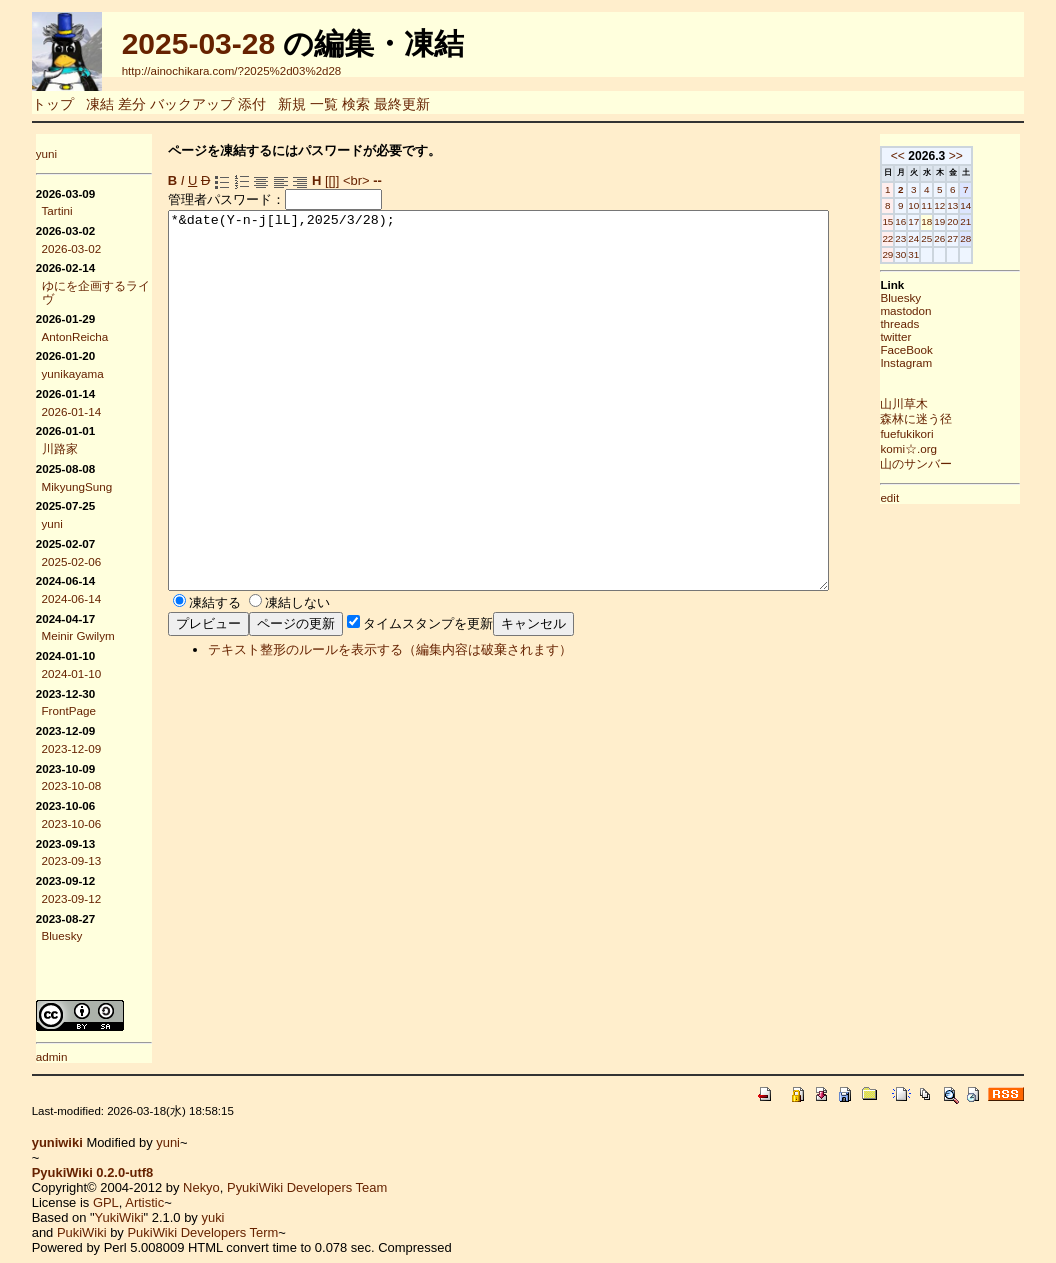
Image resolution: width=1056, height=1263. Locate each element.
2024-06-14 (72, 598)
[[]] (332, 180)
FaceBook (939, 349)
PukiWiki (82, 1232)
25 (959, 238)
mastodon (938, 310)
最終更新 (402, 104)
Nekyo (201, 1187)
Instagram (939, 362)
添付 (252, 104)
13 (985, 205)
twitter (928, 336)
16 (933, 221)
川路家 (60, 448)
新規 (292, 104)
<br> (356, 180)
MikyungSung (77, 486)
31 (946, 254)
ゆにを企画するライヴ (96, 292)
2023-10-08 (72, 785)
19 (972, 221)
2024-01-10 (72, 673)
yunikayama (73, 373)
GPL (106, 1202)
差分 (132, 104)
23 (933, 238)
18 (959, 221)
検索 (356, 104)
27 (985, 238)
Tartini (57, 210)
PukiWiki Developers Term (202, 1232)
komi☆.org (941, 448)
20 (985, 221)
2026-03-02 (72, 248)
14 (998, 205)
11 (959, 205)
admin (52, 1056)
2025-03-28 (198, 43)
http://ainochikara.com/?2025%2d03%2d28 (232, 71)
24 (946, 238)
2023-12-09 (72, 748)
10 (946, 205)
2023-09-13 (72, 860)
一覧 (324, 104)
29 (920, 254)
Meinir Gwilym (78, 635)
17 (946, 221)
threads (932, 323)
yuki (212, 1217)
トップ (53, 104)
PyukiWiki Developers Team (307, 1187)
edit (922, 497)
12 (972, 205)
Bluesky (62, 935)
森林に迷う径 (949, 418)
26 (972, 238)
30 (933, 254)
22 (920, 238)
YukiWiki (119, 1217)
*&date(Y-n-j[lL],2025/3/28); (538, 438)
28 (998, 238)
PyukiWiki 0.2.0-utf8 (93, 1172)
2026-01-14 (72, 411)
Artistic (144, 1202)
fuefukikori (939, 433)
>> (988, 156)
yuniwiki (57, 1142)
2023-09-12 (72, 898)
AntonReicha (75, 336)
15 (920, 221)
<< (930, 156)
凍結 (100, 104)
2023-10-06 (72, 823)
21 (998, 221)
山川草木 (937, 403)
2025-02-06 (72, 561)
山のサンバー (949, 463)
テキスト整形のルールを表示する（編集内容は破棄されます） (390, 724)
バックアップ (192, 104)
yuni (46, 153)
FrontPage (69, 710)
